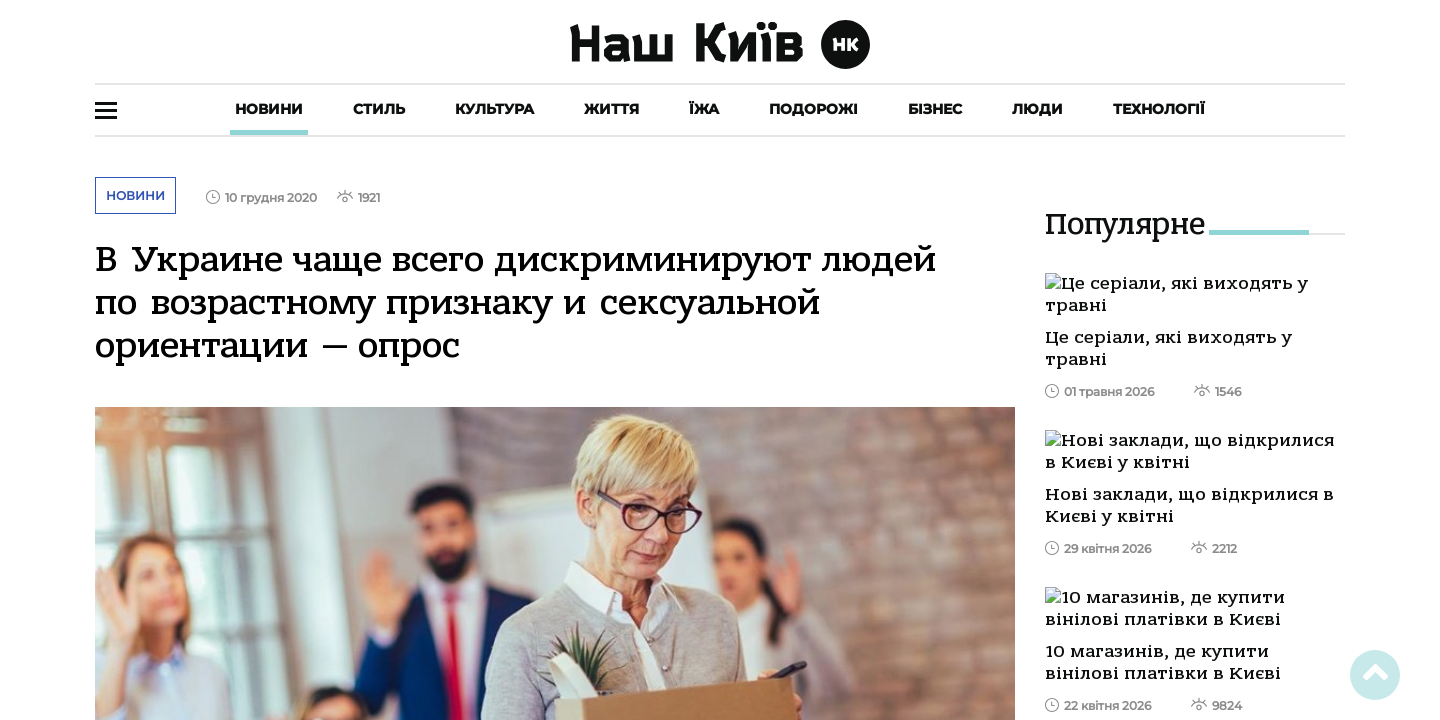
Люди (1037, 109)
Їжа (704, 109)
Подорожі (813, 109)
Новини (269, 109)
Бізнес (935, 109)
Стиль (379, 109)
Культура (494, 109)
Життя (611, 109)
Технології (1159, 109)
